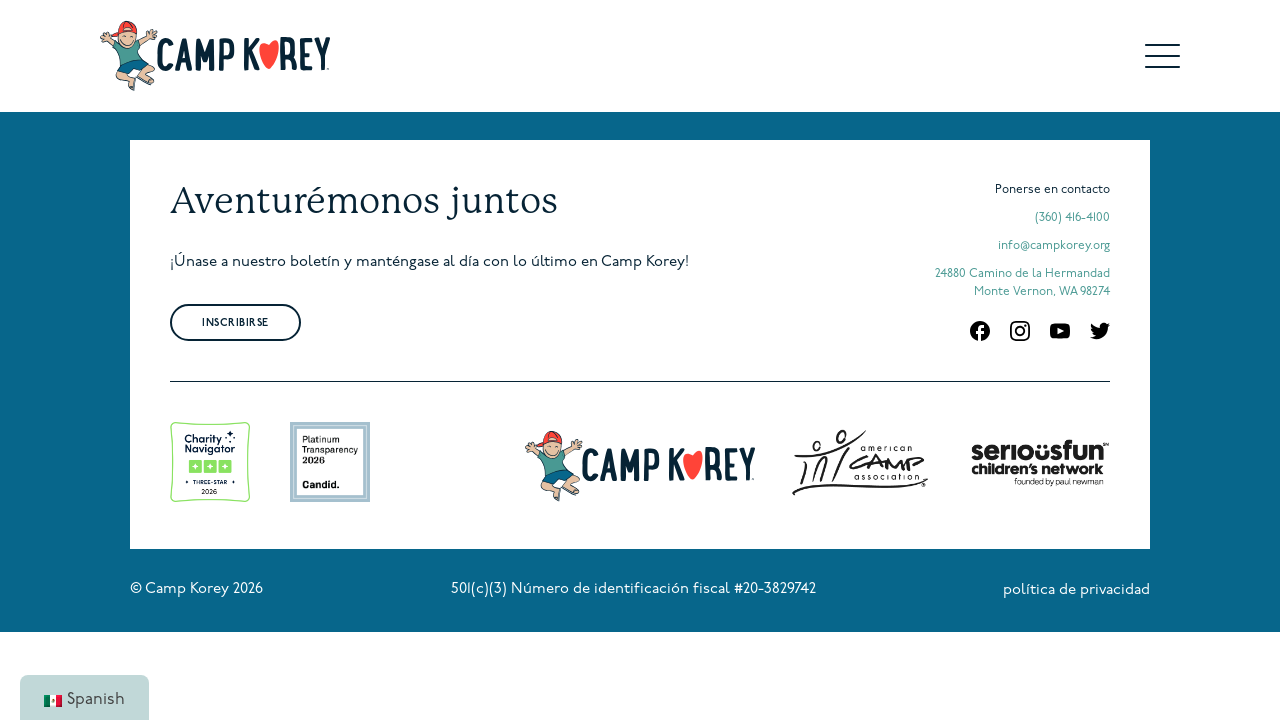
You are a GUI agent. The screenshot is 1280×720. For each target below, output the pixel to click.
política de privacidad (1076, 590)
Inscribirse (235, 323)
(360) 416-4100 (1072, 218)
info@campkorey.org (1054, 246)
